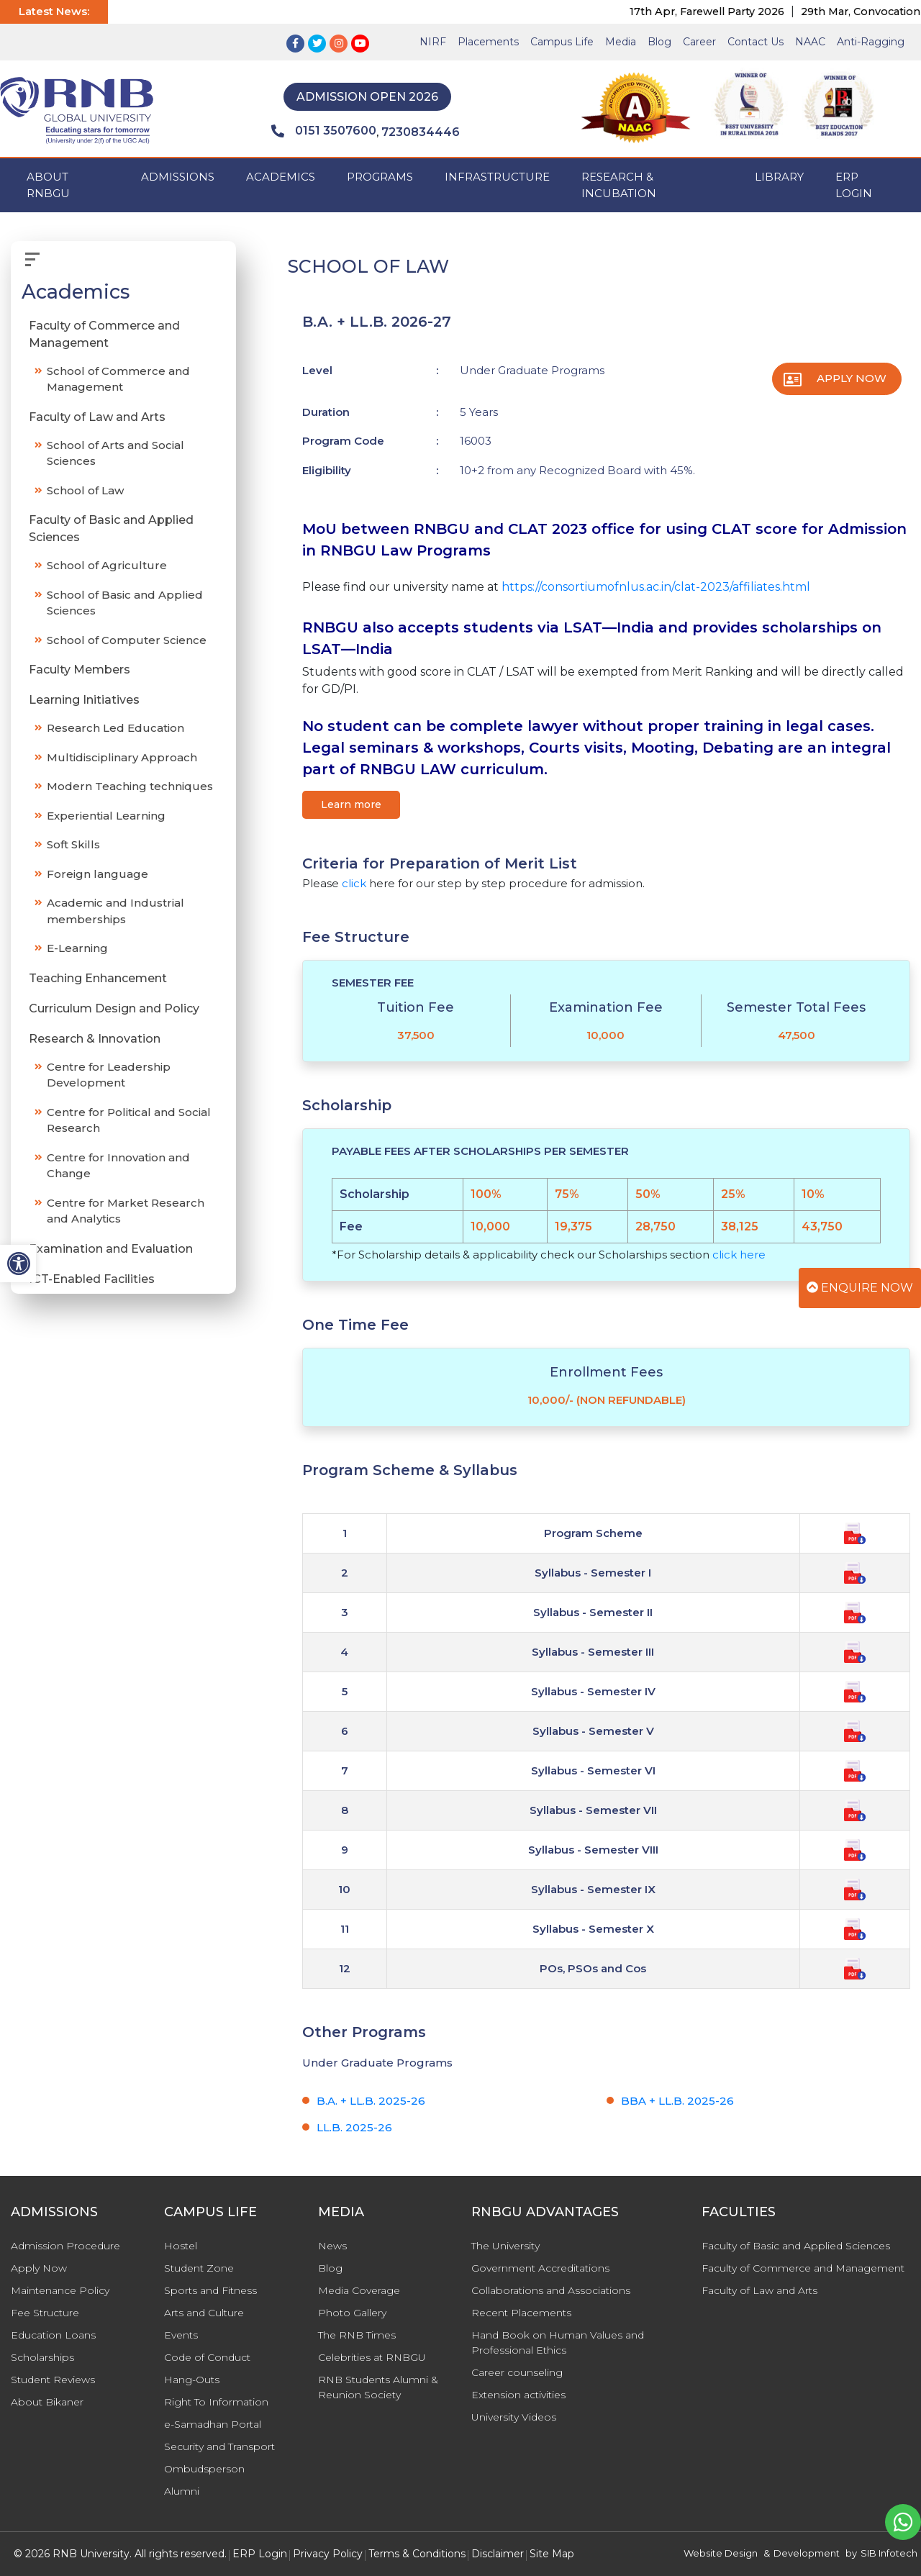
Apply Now (851, 378)
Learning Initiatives (84, 700)
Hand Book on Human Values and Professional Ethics (557, 2342)
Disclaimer (497, 2553)
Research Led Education (115, 728)
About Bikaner (47, 2401)
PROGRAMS (380, 176)
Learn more (351, 804)
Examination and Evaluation (111, 1249)
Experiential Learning (106, 815)
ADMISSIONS (177, 176)
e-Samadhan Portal (212, 2424)
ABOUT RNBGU (48, 185)
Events (181, 2334)
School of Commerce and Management (118, 379)
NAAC (810, 41)
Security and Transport (219, 2446)
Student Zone (199, 2268)
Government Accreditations (540, 2268)
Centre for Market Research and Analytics (125, 1211)
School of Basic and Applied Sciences (125, 603)
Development (806, 2553)
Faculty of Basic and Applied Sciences (111, 528)
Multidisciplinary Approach (122, 757)
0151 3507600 (323, 131)
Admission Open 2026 (367, 97)
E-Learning (77, 948)
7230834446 (420, 132)
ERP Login (853, 185)
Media (620, 41)
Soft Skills (73, 844)
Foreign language (97, 874)
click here (739, 1254)
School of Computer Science (127, 640)
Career (699, 41)
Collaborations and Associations (550, 2290)
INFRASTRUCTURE (497, 176)
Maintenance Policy (60, 2290)
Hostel (180, 2245)
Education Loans (53, 2334)
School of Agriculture (107, 565)
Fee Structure (45, 2312)
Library (779, 176)
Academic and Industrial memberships (115, 911)
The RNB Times (357, 2334)
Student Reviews (53, 2379)
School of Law (85, 490)
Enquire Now (860, 1287)
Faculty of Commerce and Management (104, 334)
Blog (659, 41)
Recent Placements (521, 2312)
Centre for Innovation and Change (118, 1166)
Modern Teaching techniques (130, 786)
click (354, 883)
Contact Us (755, 41)
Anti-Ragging (870, 41)
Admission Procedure (65, 2245)
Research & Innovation (94, 1039)
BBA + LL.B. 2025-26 (677, 2101)
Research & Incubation (618, 185)
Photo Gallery (352, 2312)
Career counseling (517, 2372)
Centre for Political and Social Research (129, 1120)
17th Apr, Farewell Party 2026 (723, 11)
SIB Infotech (889, 2553)
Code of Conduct (207, 2357)
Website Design (721, 2553)
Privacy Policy (328, 2553)
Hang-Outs (191, 2379)
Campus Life (562, 41)
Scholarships (42, 2357)
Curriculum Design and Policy (114, 1008)
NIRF (432, 41)
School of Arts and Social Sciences (115, 453)
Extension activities (518, 2394)
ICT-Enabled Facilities (92, 1279)
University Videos (513, 2417)
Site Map (552, 2553)
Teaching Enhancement (98, 978)
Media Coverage (359, 2290)
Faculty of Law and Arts (97, 417)
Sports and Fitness (210, 2290)
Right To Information (216, 2401)
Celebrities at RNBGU (372, 2357)
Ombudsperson (204, 2468)
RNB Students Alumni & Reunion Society (378, 2387)
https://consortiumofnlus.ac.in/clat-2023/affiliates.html (656, 587)
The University (505, 2245)
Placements (488, 41)
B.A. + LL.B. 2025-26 (371, 2101)
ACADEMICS (280, 176)
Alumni (181, 2491)
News (332, 2245)
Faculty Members (79, 669)
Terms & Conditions (417, 2553)
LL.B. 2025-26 (354, 2127)
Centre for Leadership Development (109, 1075)
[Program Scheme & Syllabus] (855, 1532)
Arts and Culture (204, 2312)
